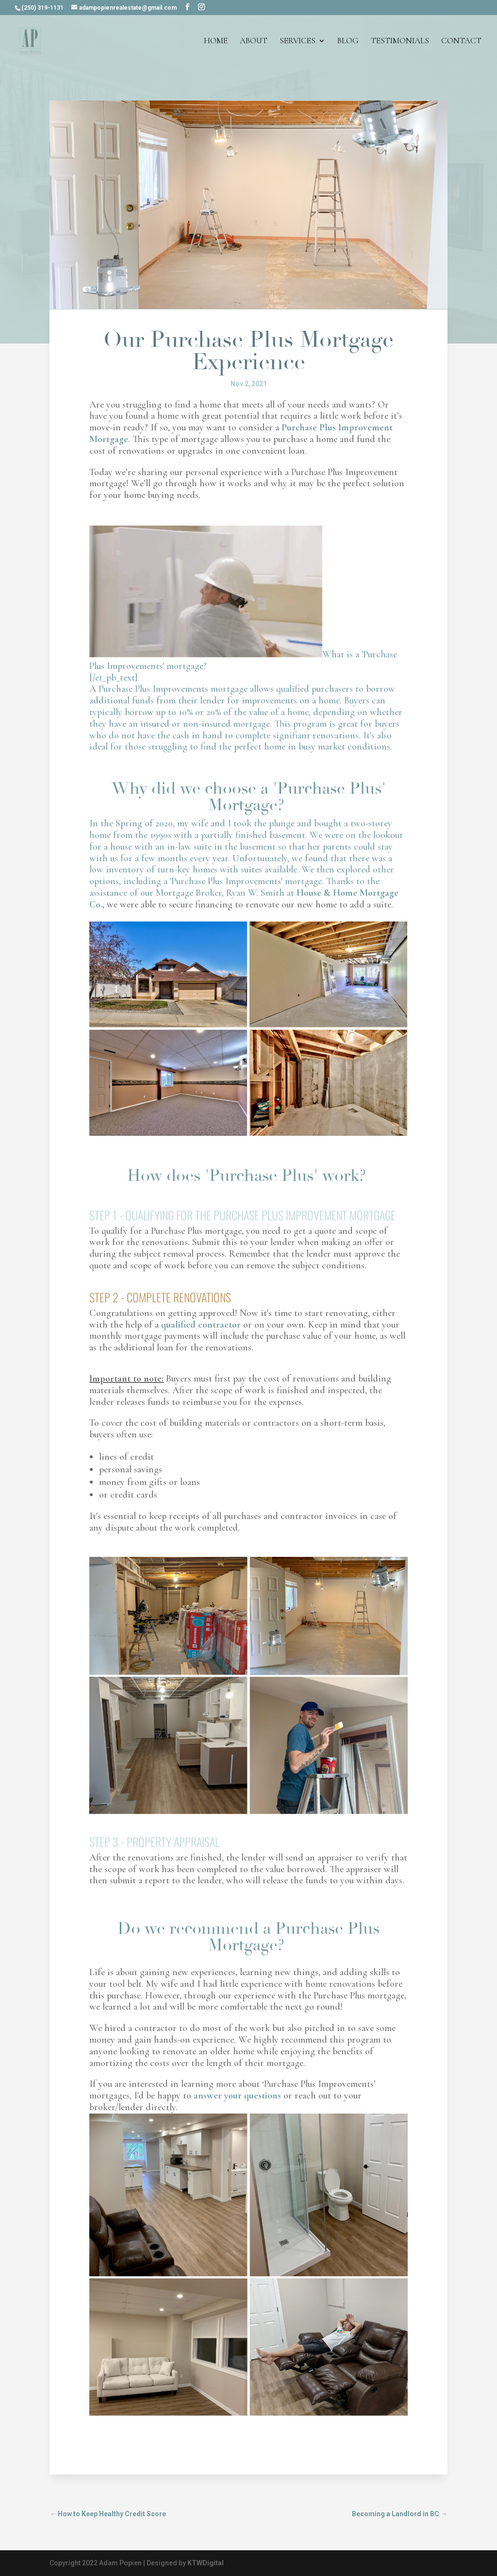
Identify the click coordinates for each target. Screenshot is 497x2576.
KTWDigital (205, 2563)
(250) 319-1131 (42, 7)
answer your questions (237, 2095)
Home (216, 41)
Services (297, 41)
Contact (461, 41)
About (253, 41)
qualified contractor (201, 1325)
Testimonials (400, 41)
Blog (348, 41)
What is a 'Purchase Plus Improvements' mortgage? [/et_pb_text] (248, 733)
